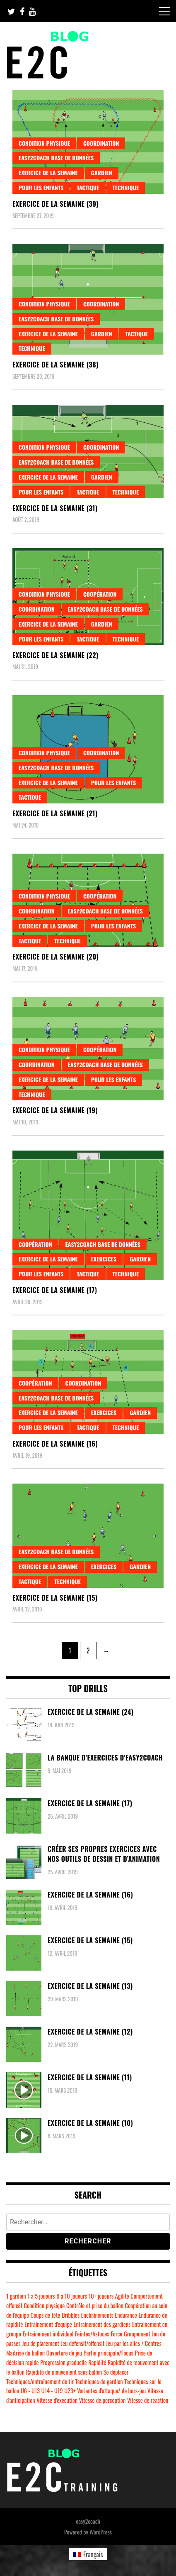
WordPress (100, 2531)
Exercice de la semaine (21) (55, 813)
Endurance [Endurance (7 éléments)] (126, 2315)
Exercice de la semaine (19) (55, 1110)
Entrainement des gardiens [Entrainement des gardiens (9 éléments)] (102, 2324)
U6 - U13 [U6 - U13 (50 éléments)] (30, 2390)
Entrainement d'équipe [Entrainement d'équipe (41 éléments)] (48, 2324)
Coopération (100, 594)
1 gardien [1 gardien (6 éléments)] (16, 2296)
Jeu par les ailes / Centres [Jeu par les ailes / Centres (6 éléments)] (134, 2343)
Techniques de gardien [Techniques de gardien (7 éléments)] (99, 2381)
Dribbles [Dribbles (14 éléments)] (71, 2315)
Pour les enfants (41, 187)
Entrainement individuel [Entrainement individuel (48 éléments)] (48, 2333)
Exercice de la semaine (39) (55, 204)
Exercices (103, 1258)
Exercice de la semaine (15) (55, 1598)
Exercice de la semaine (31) (55, 508)
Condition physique (44, 143)
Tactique (88, 187)
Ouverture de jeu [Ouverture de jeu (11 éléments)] (64, 2352)
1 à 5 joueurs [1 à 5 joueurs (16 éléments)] (41, 2296)
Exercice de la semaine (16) (55, 1444)
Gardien (101, 172)
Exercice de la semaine (48, 172)
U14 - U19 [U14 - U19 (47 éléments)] (52, 2390)
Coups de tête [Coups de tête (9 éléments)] (45, 2315)
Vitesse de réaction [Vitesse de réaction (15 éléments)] (147, 2400)
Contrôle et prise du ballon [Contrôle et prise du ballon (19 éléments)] (94, 2305)
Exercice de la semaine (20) (55, 957)
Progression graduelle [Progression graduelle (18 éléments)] (63, 2362)
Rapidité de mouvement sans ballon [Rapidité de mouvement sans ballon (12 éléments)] (64, 2372)
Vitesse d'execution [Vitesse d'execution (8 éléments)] (56, 2400)
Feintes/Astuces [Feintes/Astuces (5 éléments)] (92, 2333)
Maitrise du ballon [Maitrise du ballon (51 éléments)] (25, 2352)
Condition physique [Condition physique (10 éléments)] (44, 2305)
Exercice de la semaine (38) (55, 365)
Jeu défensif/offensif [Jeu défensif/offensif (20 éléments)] (82, 2343)
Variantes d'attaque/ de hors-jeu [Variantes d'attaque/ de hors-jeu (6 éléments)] (111, 2390)
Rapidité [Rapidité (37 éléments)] (97, 2362)
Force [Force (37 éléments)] (116, 2333)
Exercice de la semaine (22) (55, 655)
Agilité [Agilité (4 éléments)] (122, 2296)
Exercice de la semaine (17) (54, 1290)
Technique (126, 187)
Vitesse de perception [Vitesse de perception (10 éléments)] (102, 2400)
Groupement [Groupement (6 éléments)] (137, 2333)
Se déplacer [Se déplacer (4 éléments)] (116, 2372)
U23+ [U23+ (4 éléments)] (70, 2390)
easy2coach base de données (56, 157)
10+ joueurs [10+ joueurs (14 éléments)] (101, 2296)
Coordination (101, 143)
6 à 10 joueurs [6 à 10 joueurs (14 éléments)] (71, 2296)
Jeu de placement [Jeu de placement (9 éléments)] (40, 2343)
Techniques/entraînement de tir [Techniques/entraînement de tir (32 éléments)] (40, 2381)
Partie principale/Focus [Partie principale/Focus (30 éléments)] (108, 2352)
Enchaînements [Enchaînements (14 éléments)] (97, 2315)
